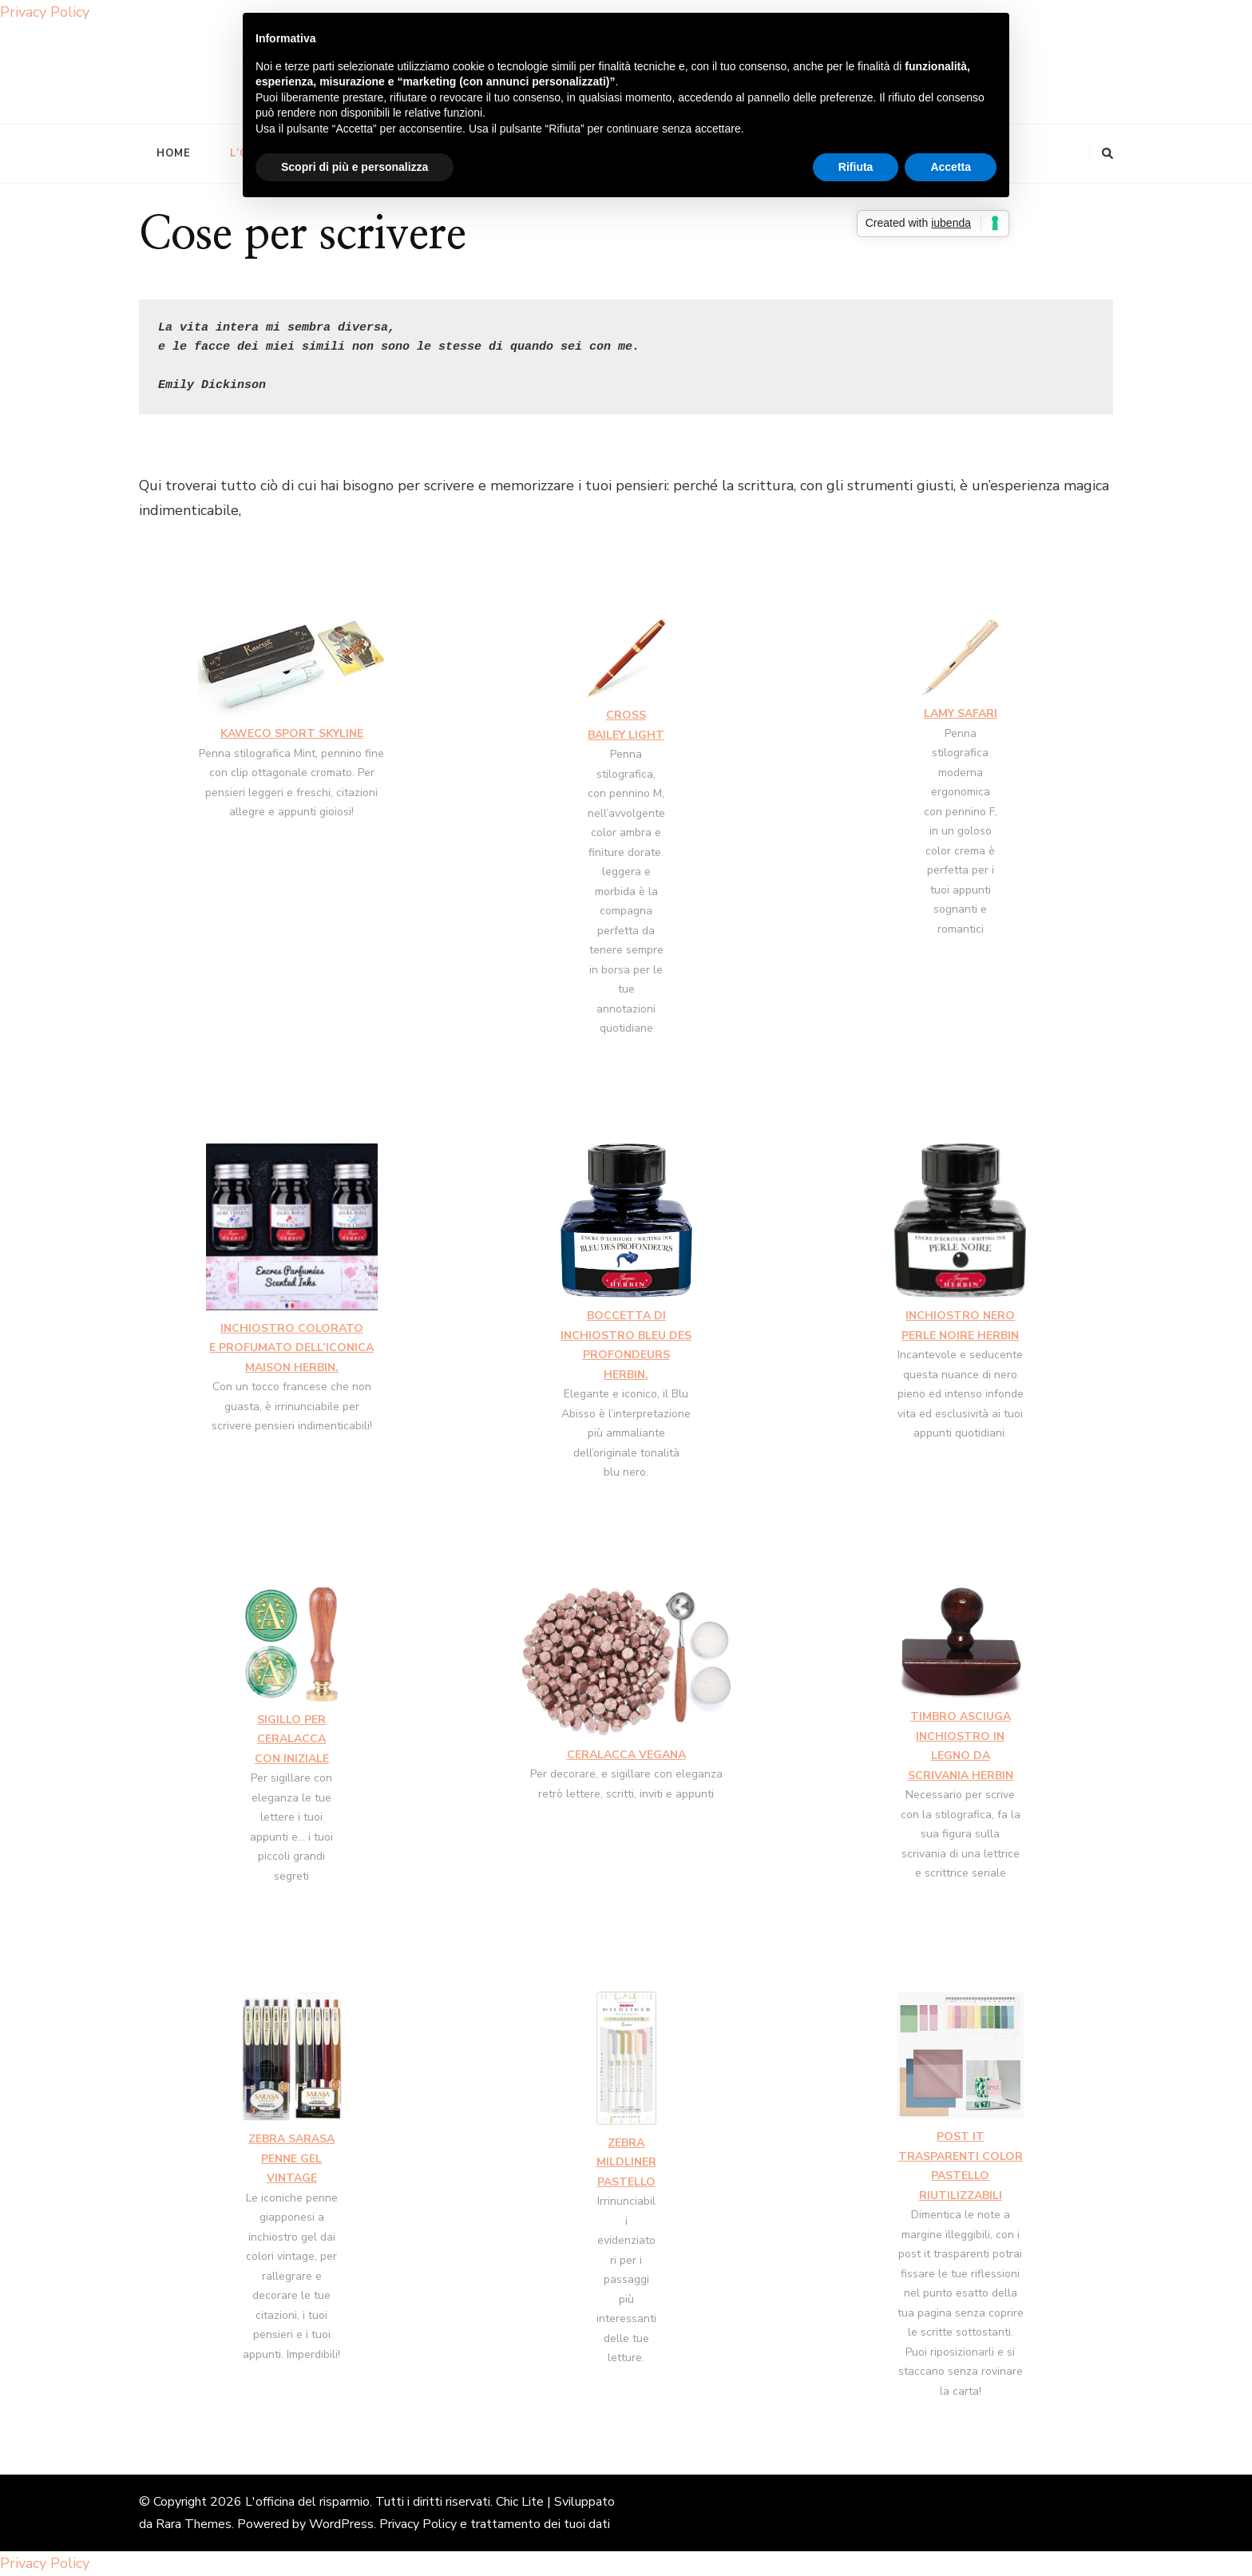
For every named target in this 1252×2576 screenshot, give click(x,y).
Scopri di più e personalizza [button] (354, 167)
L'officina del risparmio (307, 2502)
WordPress (341, 2524)
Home (173, 153)
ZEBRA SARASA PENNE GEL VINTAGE (291, 2158)
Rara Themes (194, 2524)
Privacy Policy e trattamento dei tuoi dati (494, 2524)
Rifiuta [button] (856, 167)
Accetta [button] (950, 167)
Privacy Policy (44, 12)
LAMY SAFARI (960, 713)
